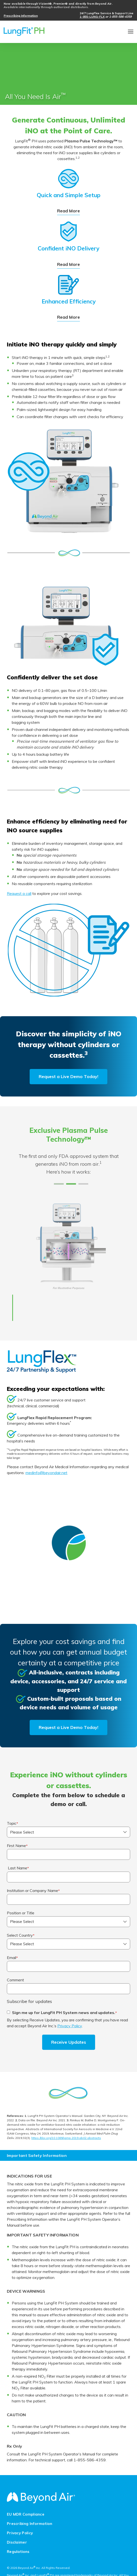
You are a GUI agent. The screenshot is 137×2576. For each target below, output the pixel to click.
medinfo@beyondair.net (46, 1472)
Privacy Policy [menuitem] (20, 2533)
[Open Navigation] (130, 31)
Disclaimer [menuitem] (17, 2542)
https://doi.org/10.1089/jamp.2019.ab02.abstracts (66, 2138)
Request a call (19, 893)
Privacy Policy (69, 2025)
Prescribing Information (21, 15)
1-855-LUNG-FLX (92, 16)
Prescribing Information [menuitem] (29, 2524)
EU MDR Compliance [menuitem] (25, 2514)
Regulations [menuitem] (18, 2552)
